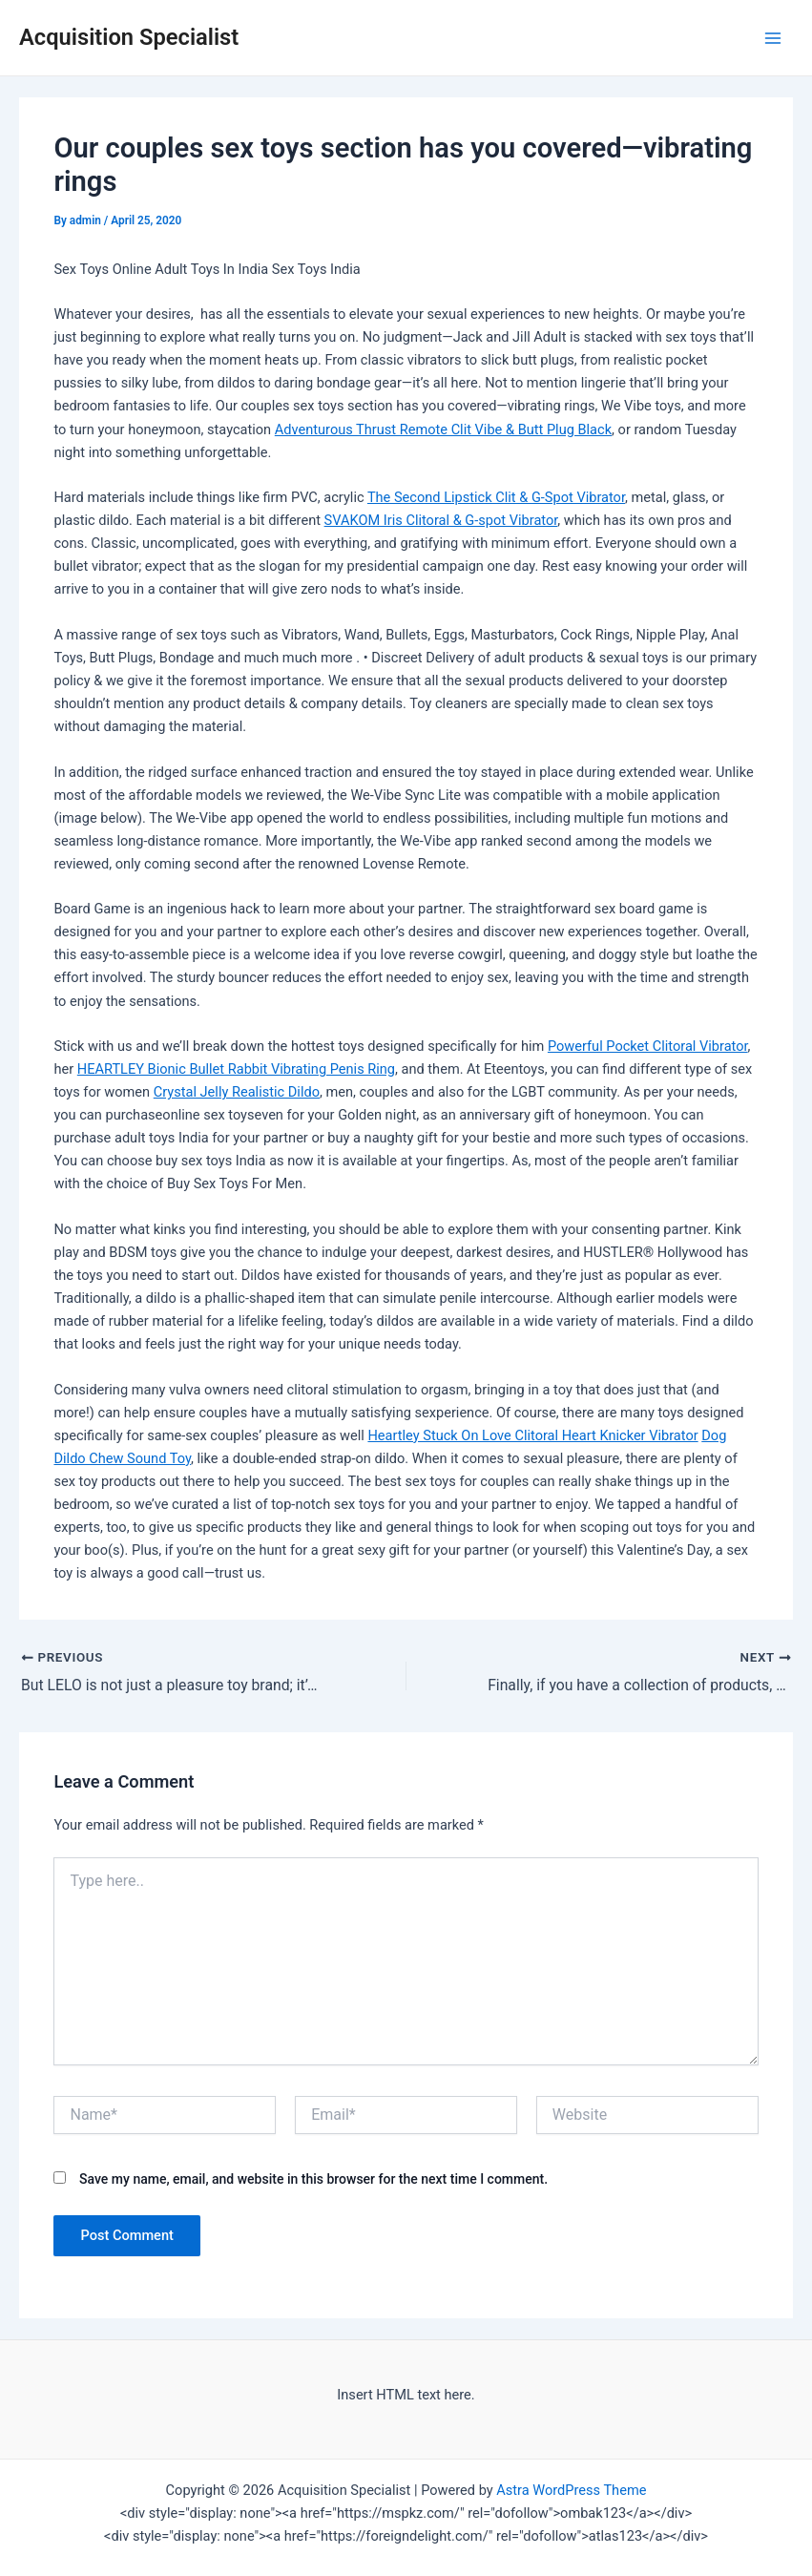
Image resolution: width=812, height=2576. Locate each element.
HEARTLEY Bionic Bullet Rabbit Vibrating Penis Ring (236, 1069)
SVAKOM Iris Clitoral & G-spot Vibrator (441, 520)
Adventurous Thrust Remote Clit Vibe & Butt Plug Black (443, 429)
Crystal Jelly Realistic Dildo (237, 1091)
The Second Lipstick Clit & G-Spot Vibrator (496, 497)
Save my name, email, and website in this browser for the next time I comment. (313, 2179)
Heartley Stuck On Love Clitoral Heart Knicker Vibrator (532, 1435)
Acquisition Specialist (129, 37)
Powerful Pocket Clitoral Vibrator (648, 1046)
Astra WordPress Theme (571, 2490)
